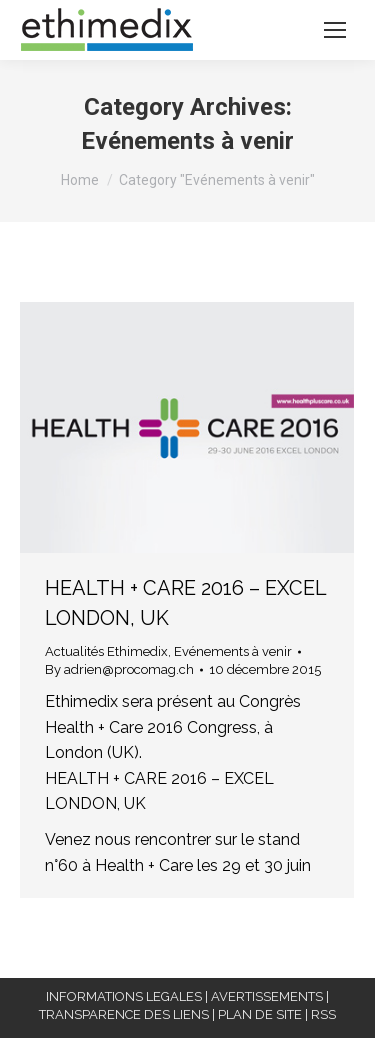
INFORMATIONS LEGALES (124, 996)
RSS (323, 1014)
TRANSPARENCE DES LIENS (124, 1014)
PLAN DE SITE (260, 1014)
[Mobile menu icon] (335, 30)
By (119, 669)
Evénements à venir (233, 651)
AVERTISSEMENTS (267, 996)
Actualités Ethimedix (106, 651)
